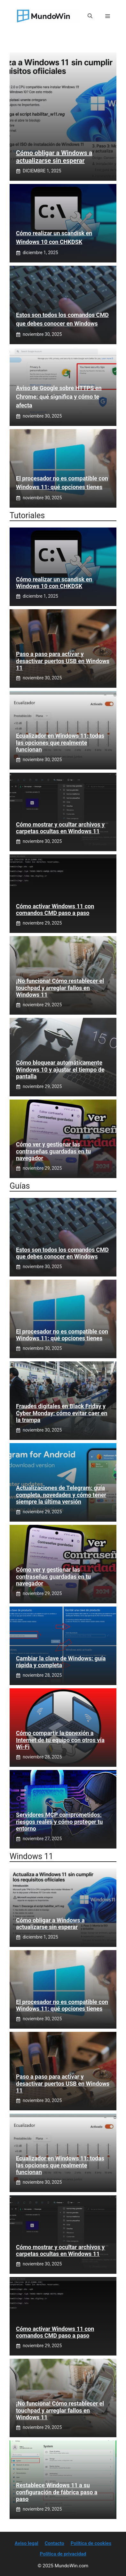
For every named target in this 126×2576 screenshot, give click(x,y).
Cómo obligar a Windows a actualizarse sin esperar (54, 156)
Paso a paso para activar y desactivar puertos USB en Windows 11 (62, 661)
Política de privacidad (63, 2554)
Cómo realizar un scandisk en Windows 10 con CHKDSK (54, 583)
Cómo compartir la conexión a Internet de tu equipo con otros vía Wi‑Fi (60, 1740)
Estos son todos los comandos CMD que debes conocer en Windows (62, 1253)
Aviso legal (26, 2543)
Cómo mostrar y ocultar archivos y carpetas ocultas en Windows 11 (60, 828)
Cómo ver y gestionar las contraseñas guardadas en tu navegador (53, 1151)
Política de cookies (91, 2543)
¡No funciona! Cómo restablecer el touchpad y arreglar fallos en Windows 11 (60, 987)
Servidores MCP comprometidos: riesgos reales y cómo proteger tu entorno (59, 1821)
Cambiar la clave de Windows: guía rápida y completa (61, 1662)
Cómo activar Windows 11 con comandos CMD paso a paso (55, 910)
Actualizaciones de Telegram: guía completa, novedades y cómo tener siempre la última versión (61, 1494)
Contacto (54, 2543)
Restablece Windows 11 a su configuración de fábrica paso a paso (56, 2492)
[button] (90, 16)
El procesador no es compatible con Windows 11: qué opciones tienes (62, 1335)
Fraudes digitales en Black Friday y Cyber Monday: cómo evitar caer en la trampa (61, 1413)
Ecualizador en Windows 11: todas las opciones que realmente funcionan (60, 742)
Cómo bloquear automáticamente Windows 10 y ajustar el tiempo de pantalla (60, 1069)
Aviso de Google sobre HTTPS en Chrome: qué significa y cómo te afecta (59, 397)
